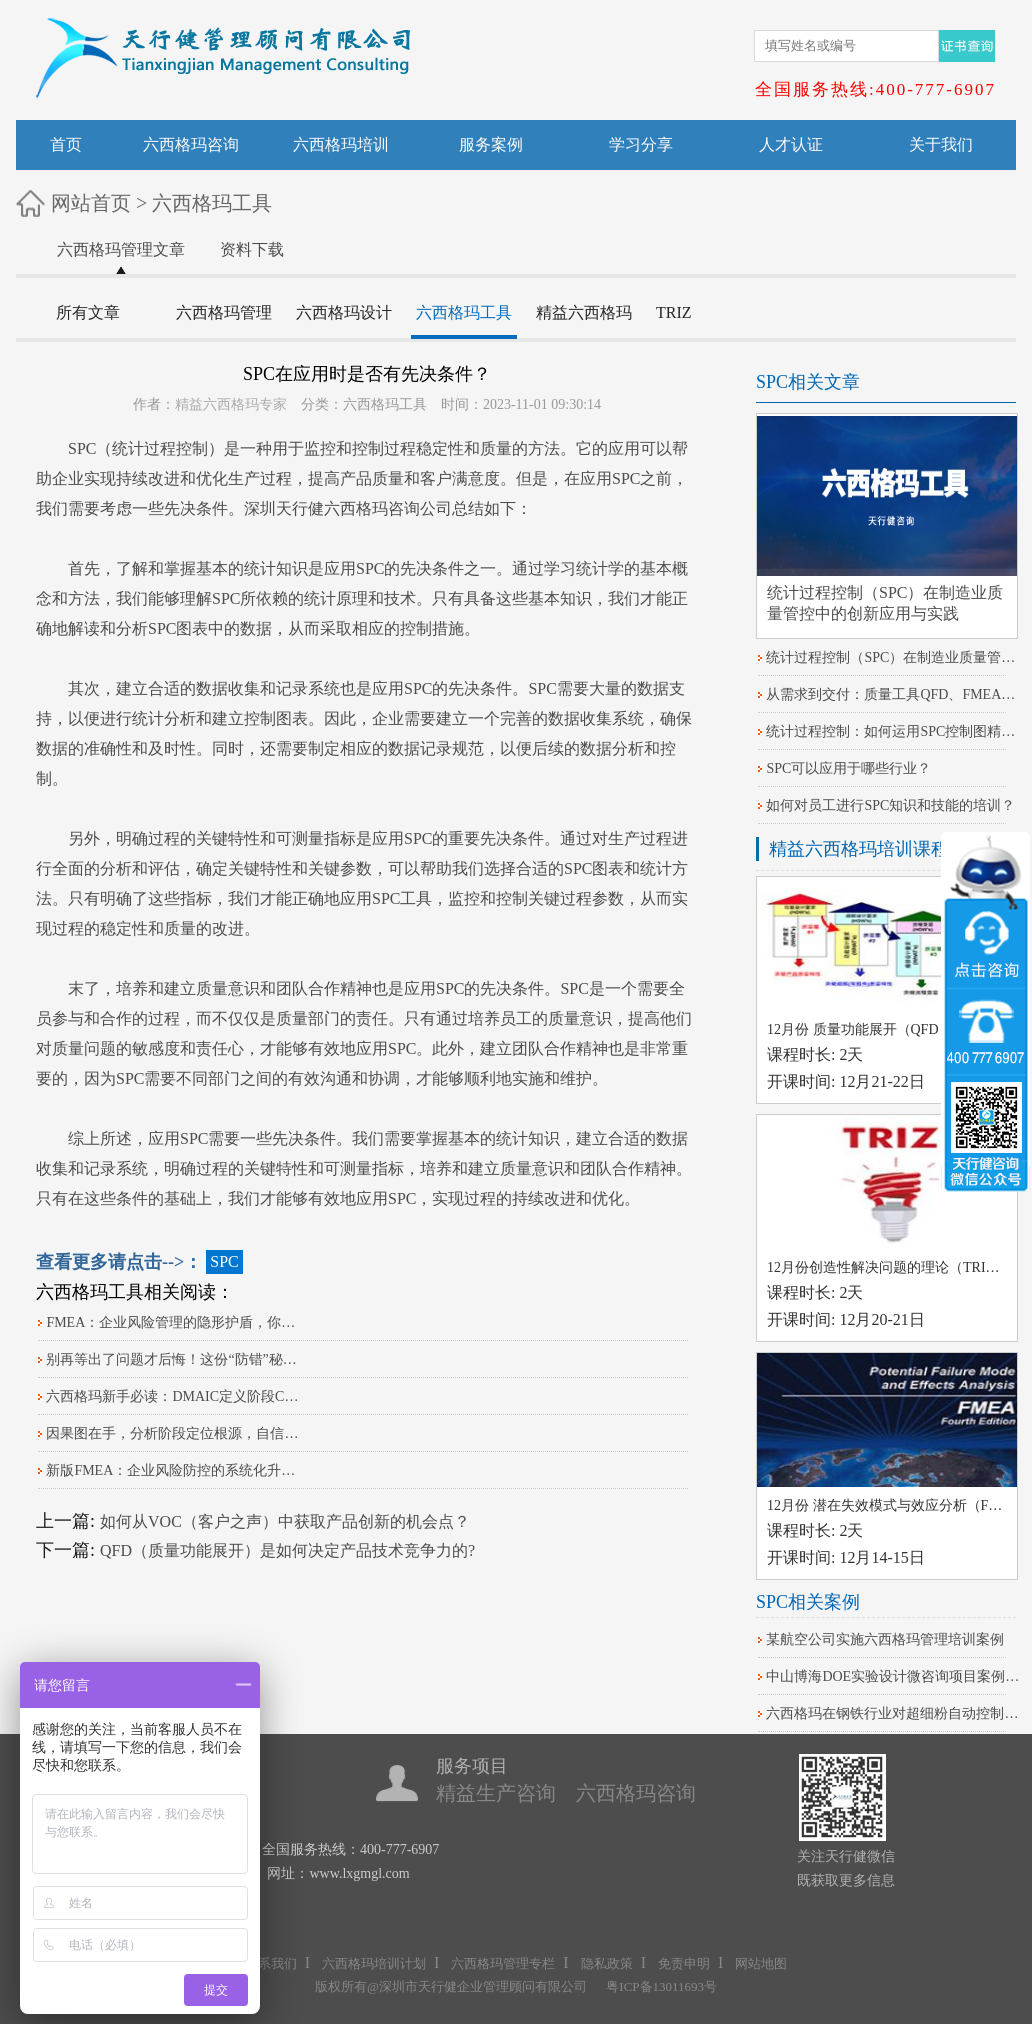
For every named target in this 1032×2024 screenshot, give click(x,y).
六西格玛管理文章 (121, 249)
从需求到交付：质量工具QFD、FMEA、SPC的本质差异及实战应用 (894, 694)
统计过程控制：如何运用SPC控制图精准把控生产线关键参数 (894, 731)
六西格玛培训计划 (374, 1963)
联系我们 (271, 1963)
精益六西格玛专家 (231, 404)
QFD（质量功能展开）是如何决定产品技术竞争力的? (287, 1550)
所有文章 (88, 312)
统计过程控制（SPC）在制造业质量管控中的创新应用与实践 (894, 657)
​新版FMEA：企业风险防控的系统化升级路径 (174, 1470)
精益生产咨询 (496, 1793)
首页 (66, 144)
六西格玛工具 (212, 203)
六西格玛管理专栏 (503, 1963)
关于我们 (941, 144)
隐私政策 (607, 1963)
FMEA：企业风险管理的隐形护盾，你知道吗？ (174, 1322)
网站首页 (91, 203)
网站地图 (761, 1963)
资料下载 (252, 249)
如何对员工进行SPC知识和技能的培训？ (890, 805)
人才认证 (791, 144)
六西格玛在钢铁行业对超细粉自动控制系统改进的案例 (894, 1713)
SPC (82, 448)
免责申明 (684, 1963)
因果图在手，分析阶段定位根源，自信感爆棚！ (174, 1433)
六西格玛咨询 (191, 144)
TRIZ (674, 312)
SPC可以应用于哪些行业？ (848, 768)
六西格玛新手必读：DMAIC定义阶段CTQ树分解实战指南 (174, 1396)
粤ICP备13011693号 (661, 1986)
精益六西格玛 (584, 312)
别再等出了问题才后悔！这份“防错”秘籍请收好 (174, 1359)
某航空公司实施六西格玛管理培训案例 (885, 1639)
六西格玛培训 (341, 144)
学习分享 (641, 144)
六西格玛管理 (224, 312)
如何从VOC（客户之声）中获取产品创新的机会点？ (285, 1521)
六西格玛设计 (344, 312)
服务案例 (491, 144)
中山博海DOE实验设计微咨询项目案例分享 (894, 1676)
